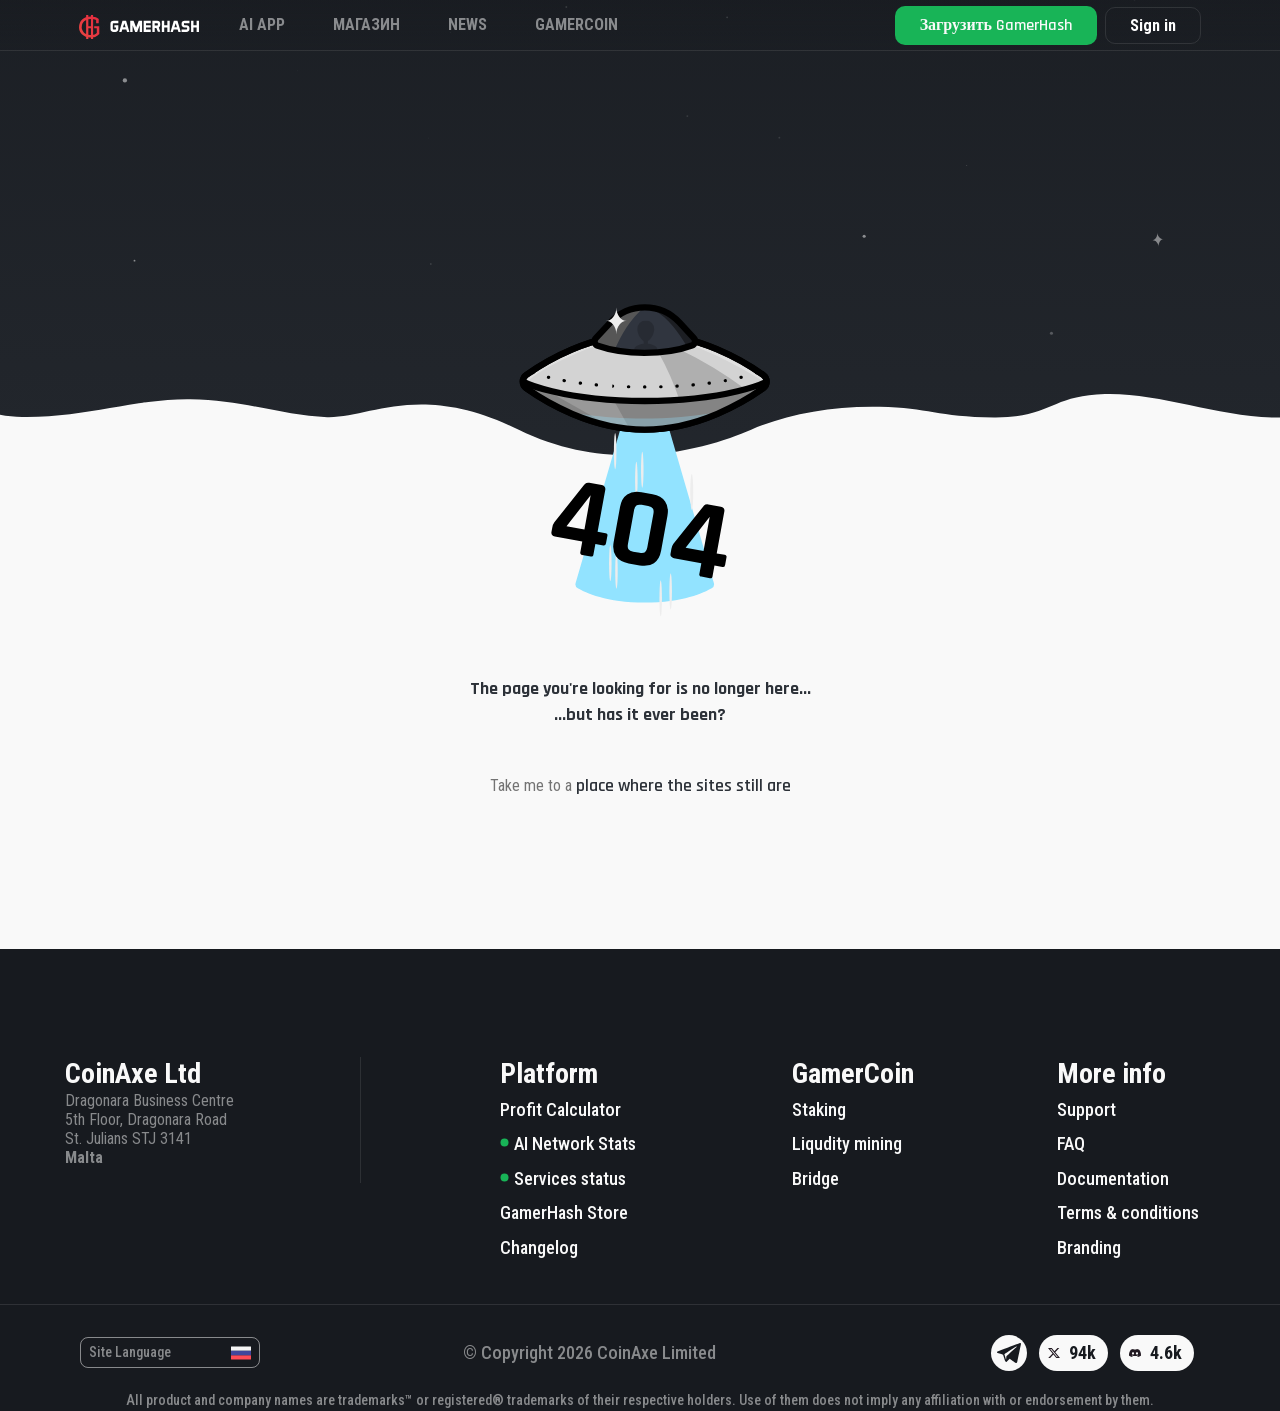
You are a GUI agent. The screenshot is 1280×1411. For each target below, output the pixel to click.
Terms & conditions (1128, 1212)
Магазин (366, 24)
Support (1086, 1109)
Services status (563, 1178)
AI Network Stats (568, 1143)
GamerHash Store (564, 1212)
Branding (1089, 1247)
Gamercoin (576, 24)
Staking (819, 1109)
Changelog (539, 1247)
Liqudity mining (847, 1143)
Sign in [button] (1153, 25)
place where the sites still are (683, 785)
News (467, 24)
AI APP (262, 24)
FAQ (1071, 1143)
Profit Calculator (560, 1109)
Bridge (815, 1178)
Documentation (1113, 1178)
